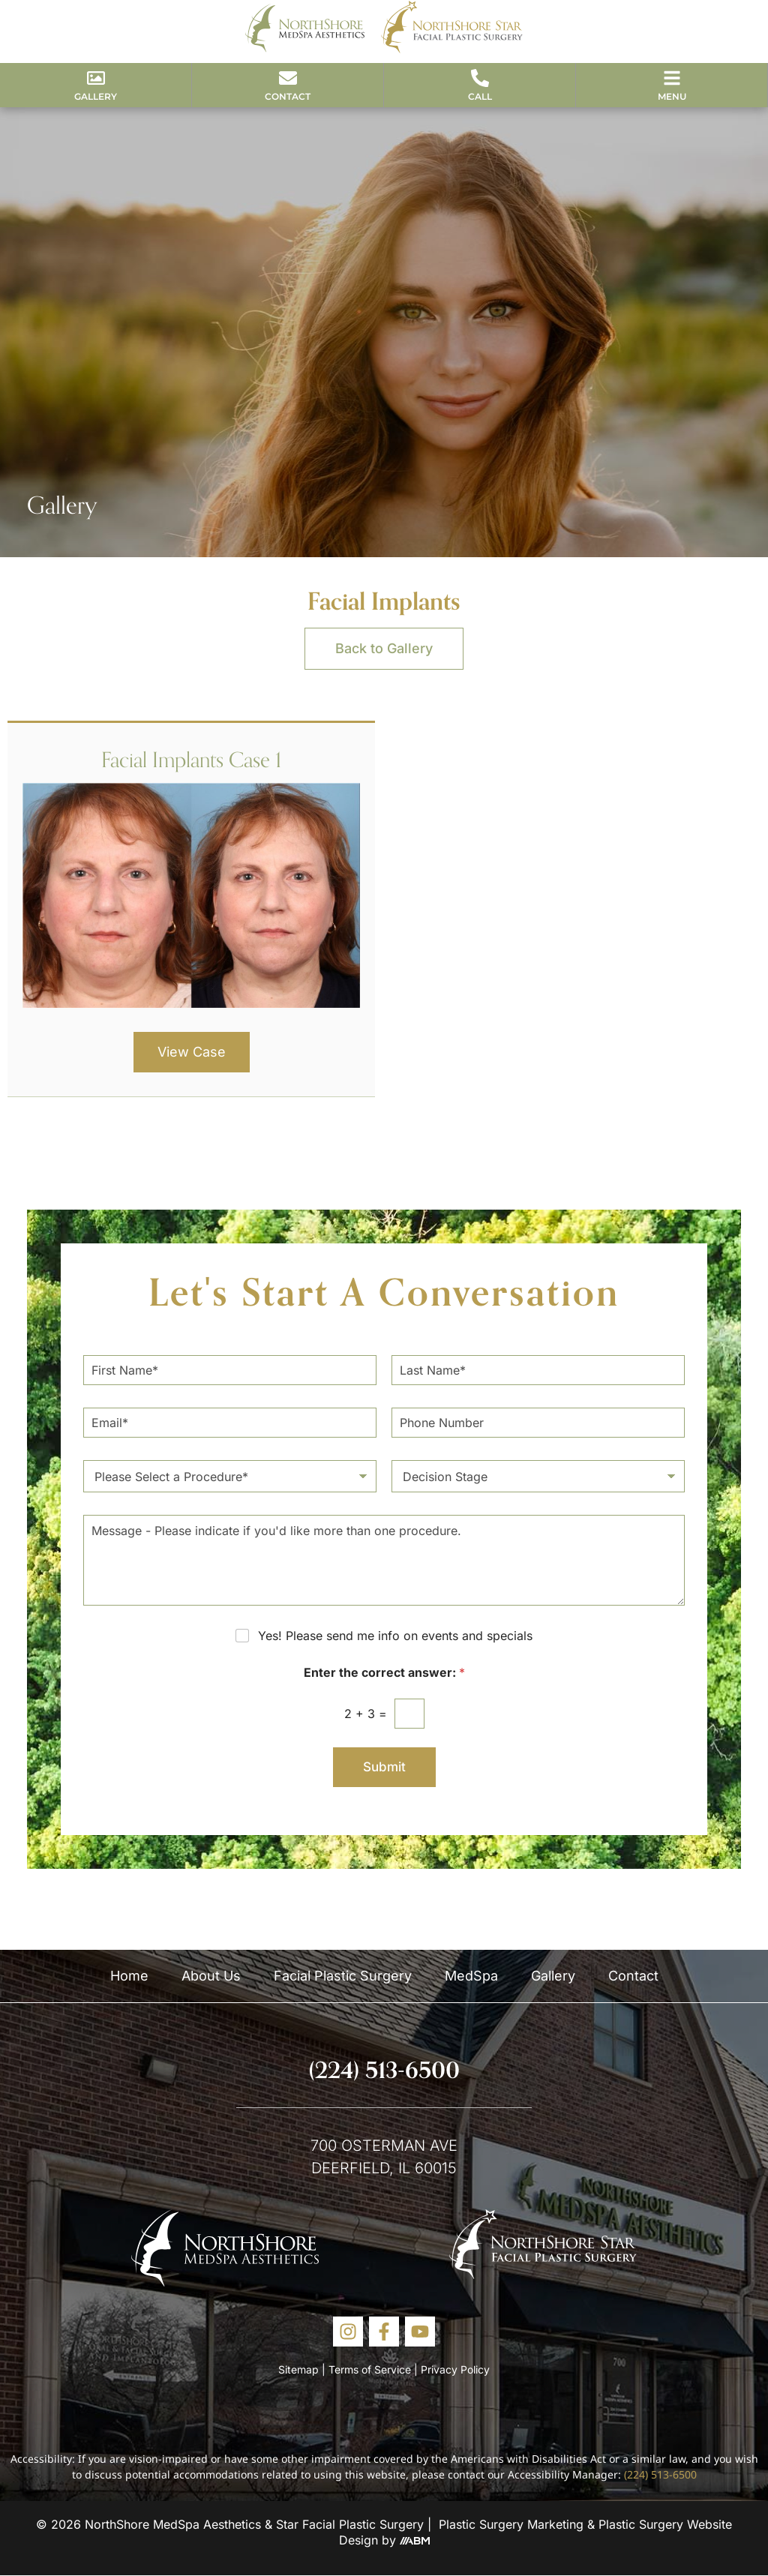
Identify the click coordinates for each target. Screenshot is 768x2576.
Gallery (553, 1976)
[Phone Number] (538, 1423)
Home (129, 1976)
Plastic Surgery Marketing (511, 2524)
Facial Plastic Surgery (343, 1976)
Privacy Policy (455, 2369)
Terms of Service (369, 2369)
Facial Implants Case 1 (191, 759)
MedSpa (471, 1976)
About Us (211, 1976)
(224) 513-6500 (384, 2070)
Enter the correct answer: (384, 1673)
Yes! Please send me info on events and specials (395, 1635)
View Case (192, 1052)
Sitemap (298, 2369)
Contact (633, 1976)
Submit (384, 1766)
